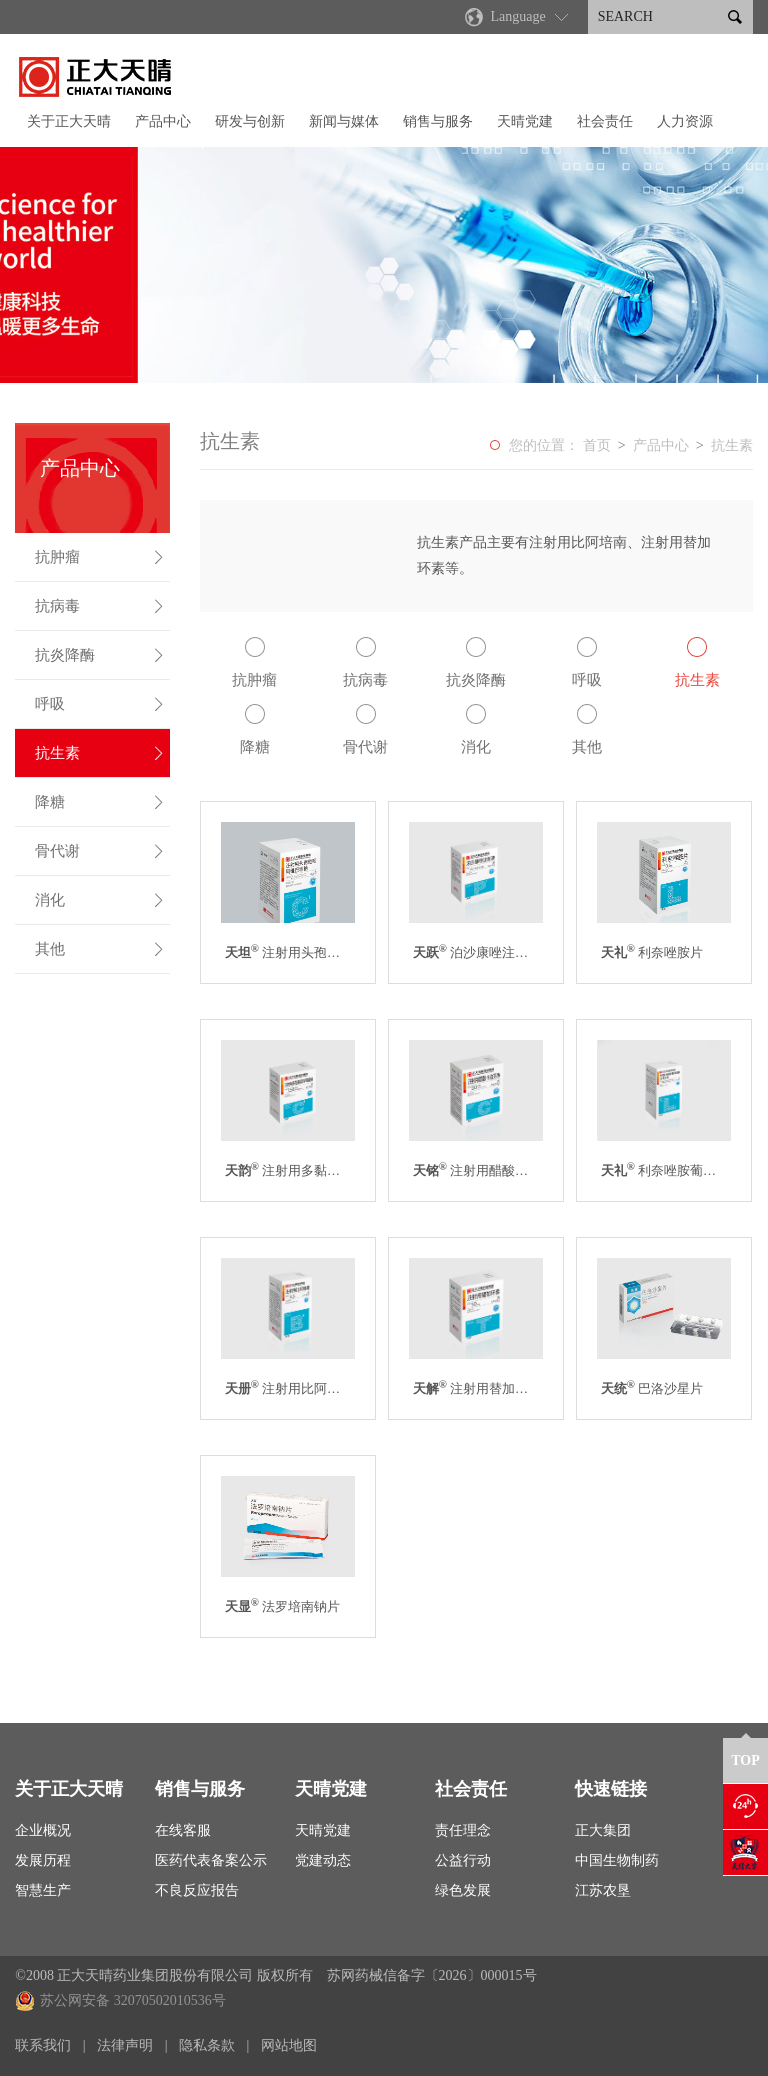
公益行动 (463, 1860)
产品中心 (163, 121)
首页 (597, 445)
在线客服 (183, 1830)
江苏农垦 (603, 1890)
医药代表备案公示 (211, 1860)
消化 (100, 900)
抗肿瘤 (100, 557)
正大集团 (603, 1830)
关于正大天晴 (69, 121)
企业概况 (43, 1830)
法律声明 (125, 2045)
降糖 (100, 802)
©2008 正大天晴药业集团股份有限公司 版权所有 (164, 1975)
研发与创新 (250, 121)
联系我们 (43, 2045)
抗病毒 (100, 606)
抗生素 (100, 753)
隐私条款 (207, 2045)
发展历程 (43, 1860)
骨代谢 (100, 851)
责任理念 (463, 1830)
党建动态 (323, 1860)
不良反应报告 (197, 1890)
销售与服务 (438, 121)
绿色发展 (463, 1890)
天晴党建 (525, 121)
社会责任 (605, 121)
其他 (100, 949)
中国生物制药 (617, 1860)
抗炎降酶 (100, 655)
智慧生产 (43, 1890)
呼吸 (100, 704)
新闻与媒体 (344, 121)
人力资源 (685, 121)
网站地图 (289, 2045)
